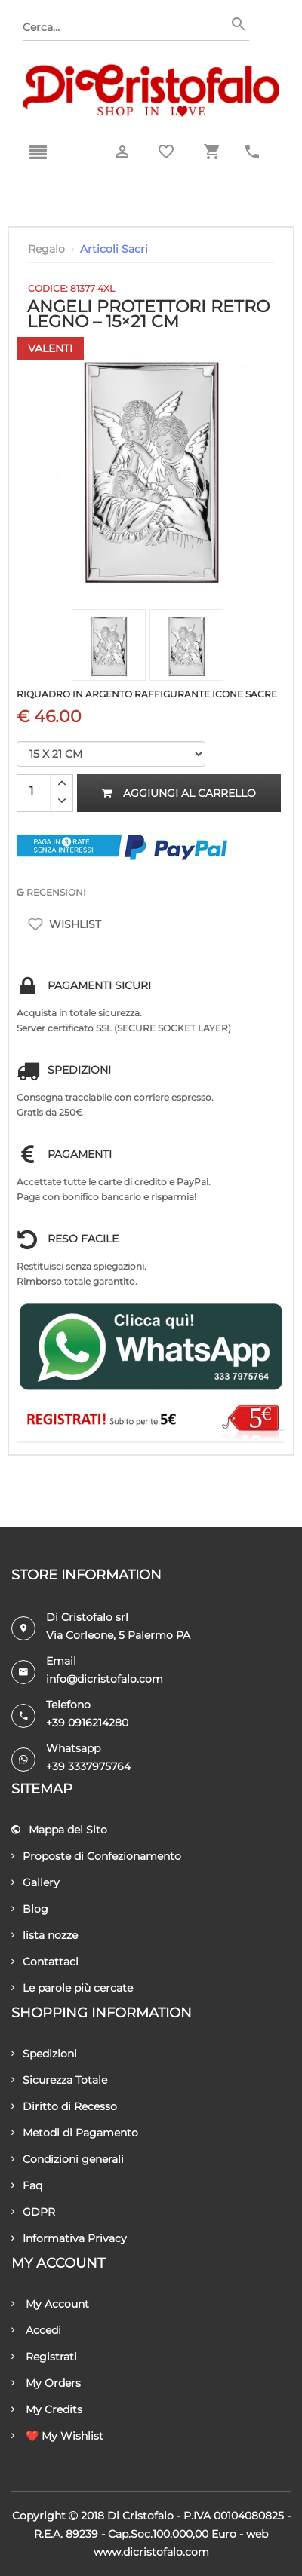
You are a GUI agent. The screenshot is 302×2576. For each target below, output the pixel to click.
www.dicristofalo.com (151, 2552)
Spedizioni (44, 2053)
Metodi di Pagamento (74, 2133)
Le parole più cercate (72, 1988)
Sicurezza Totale (59, 2080)
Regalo (46, 249)
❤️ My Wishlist (57, 2436)
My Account (50, 2304)
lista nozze (44, 1935)
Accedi (36, 2330)
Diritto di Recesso (64, 2106)
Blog (29, 1909)
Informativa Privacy (69, 2238)
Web (257, 2534)
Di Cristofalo (140, 2515)
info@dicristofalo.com (104, 1679)
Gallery (35, 1882)
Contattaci (45, 1961)
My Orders (46, 2383)
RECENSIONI (51, 892)
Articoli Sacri (114, 249)
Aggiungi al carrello (179, 793)
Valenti (50, 348)
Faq (26, 2185)
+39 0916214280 (87, 1722)
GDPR (33, 2212)
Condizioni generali (67, 2159)
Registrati (44, 2356)
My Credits (46, 2409)
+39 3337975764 (88, 1766)
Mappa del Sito (59, 1829)
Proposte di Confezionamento (96, 1856)
